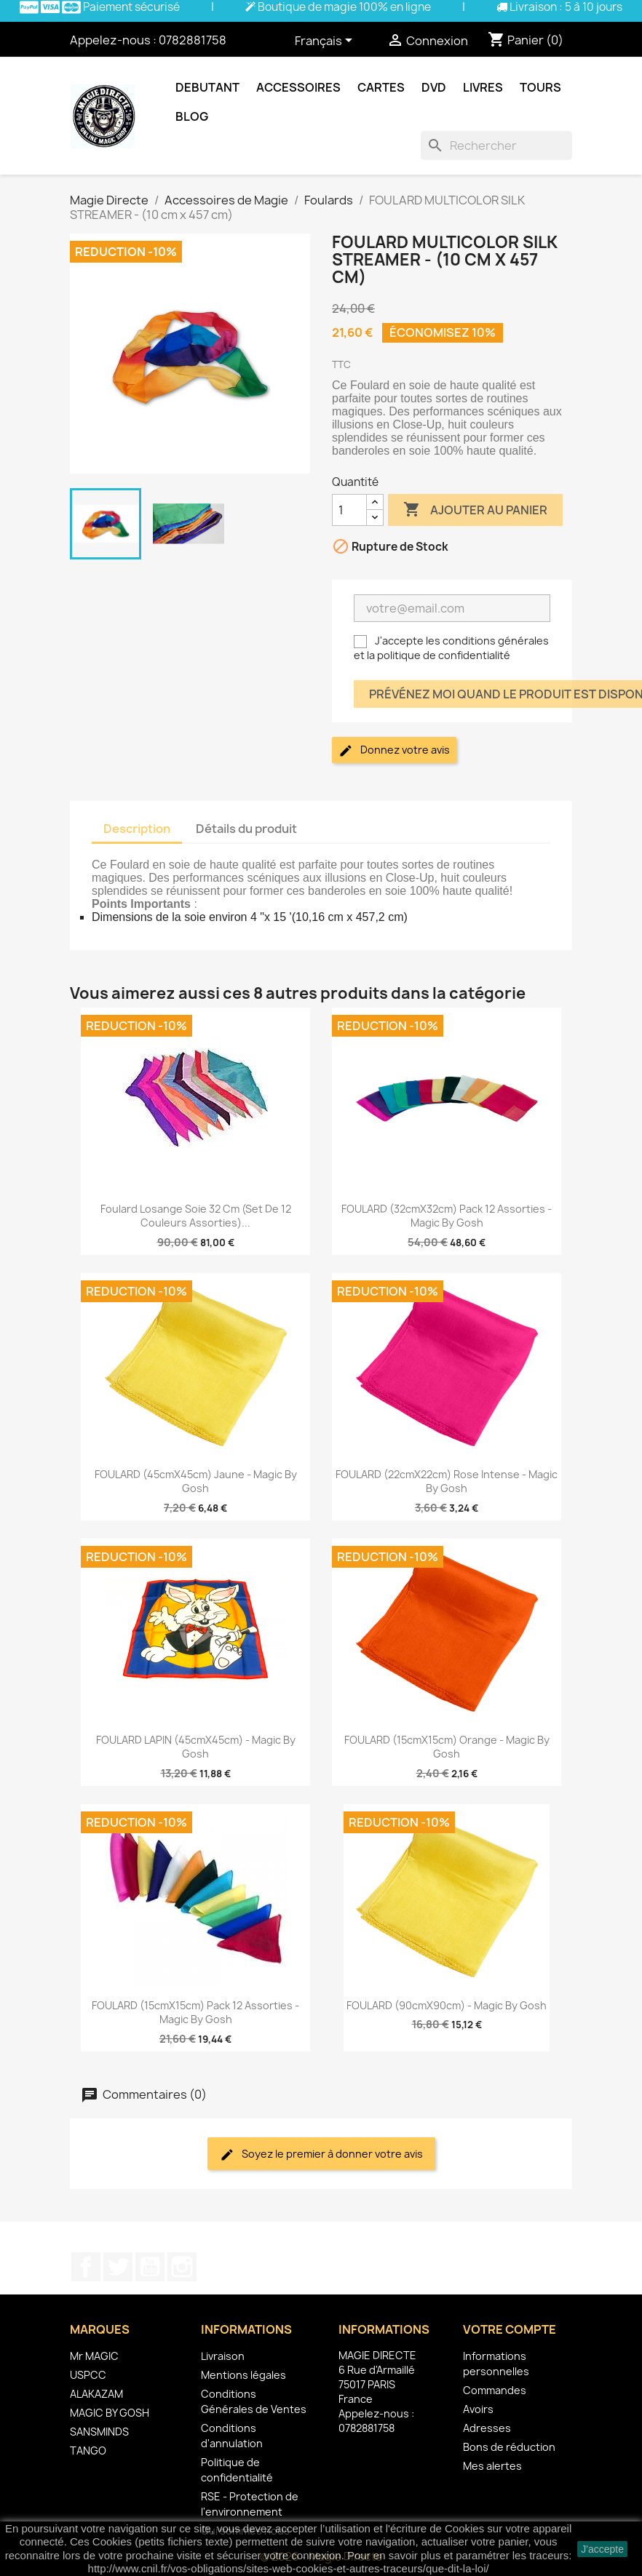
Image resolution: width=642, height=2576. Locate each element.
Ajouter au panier (475, 510)
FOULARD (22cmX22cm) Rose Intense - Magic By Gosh (447, 1481)
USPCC (88, 2375)
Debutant (207, 87)
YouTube (150, 2266)
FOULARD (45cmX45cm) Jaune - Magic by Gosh (196, 1481)
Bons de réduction (509, 2447)
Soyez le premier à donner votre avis (321, 2154)
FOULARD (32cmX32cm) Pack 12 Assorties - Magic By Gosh (446, 1216)
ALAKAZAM (96, 2394)
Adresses (487, 2428)
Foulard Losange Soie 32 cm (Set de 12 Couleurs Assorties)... (195, 1216)
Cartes (381, 87)
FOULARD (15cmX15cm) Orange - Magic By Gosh (447, 1747)
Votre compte (509, 2329)
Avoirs (478, 2409)
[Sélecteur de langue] (326, 41)
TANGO (88, 2450)
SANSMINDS (99, 2432)
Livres (483, 87)
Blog (191, 116)
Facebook (85, 2266)
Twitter (117, 2266)
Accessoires (298, 87)
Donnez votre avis (394, 750)
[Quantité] (349, 510)
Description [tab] (136, 829)
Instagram (182, 2266)
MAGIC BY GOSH (109, 2413)
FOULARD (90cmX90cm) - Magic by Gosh (446, 2005)
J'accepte (602, 2549)
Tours (540, 87)
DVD (433, 87)
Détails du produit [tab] (246, 829)
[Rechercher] (496, 145)
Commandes (494, 2390)
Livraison (223, 2356)
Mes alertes (492, 2466)
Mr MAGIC (94, 2356)
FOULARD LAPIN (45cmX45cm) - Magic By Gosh (196, 1747)
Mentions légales (243, 2375)
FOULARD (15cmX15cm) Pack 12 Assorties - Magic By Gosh (195, 2012)
